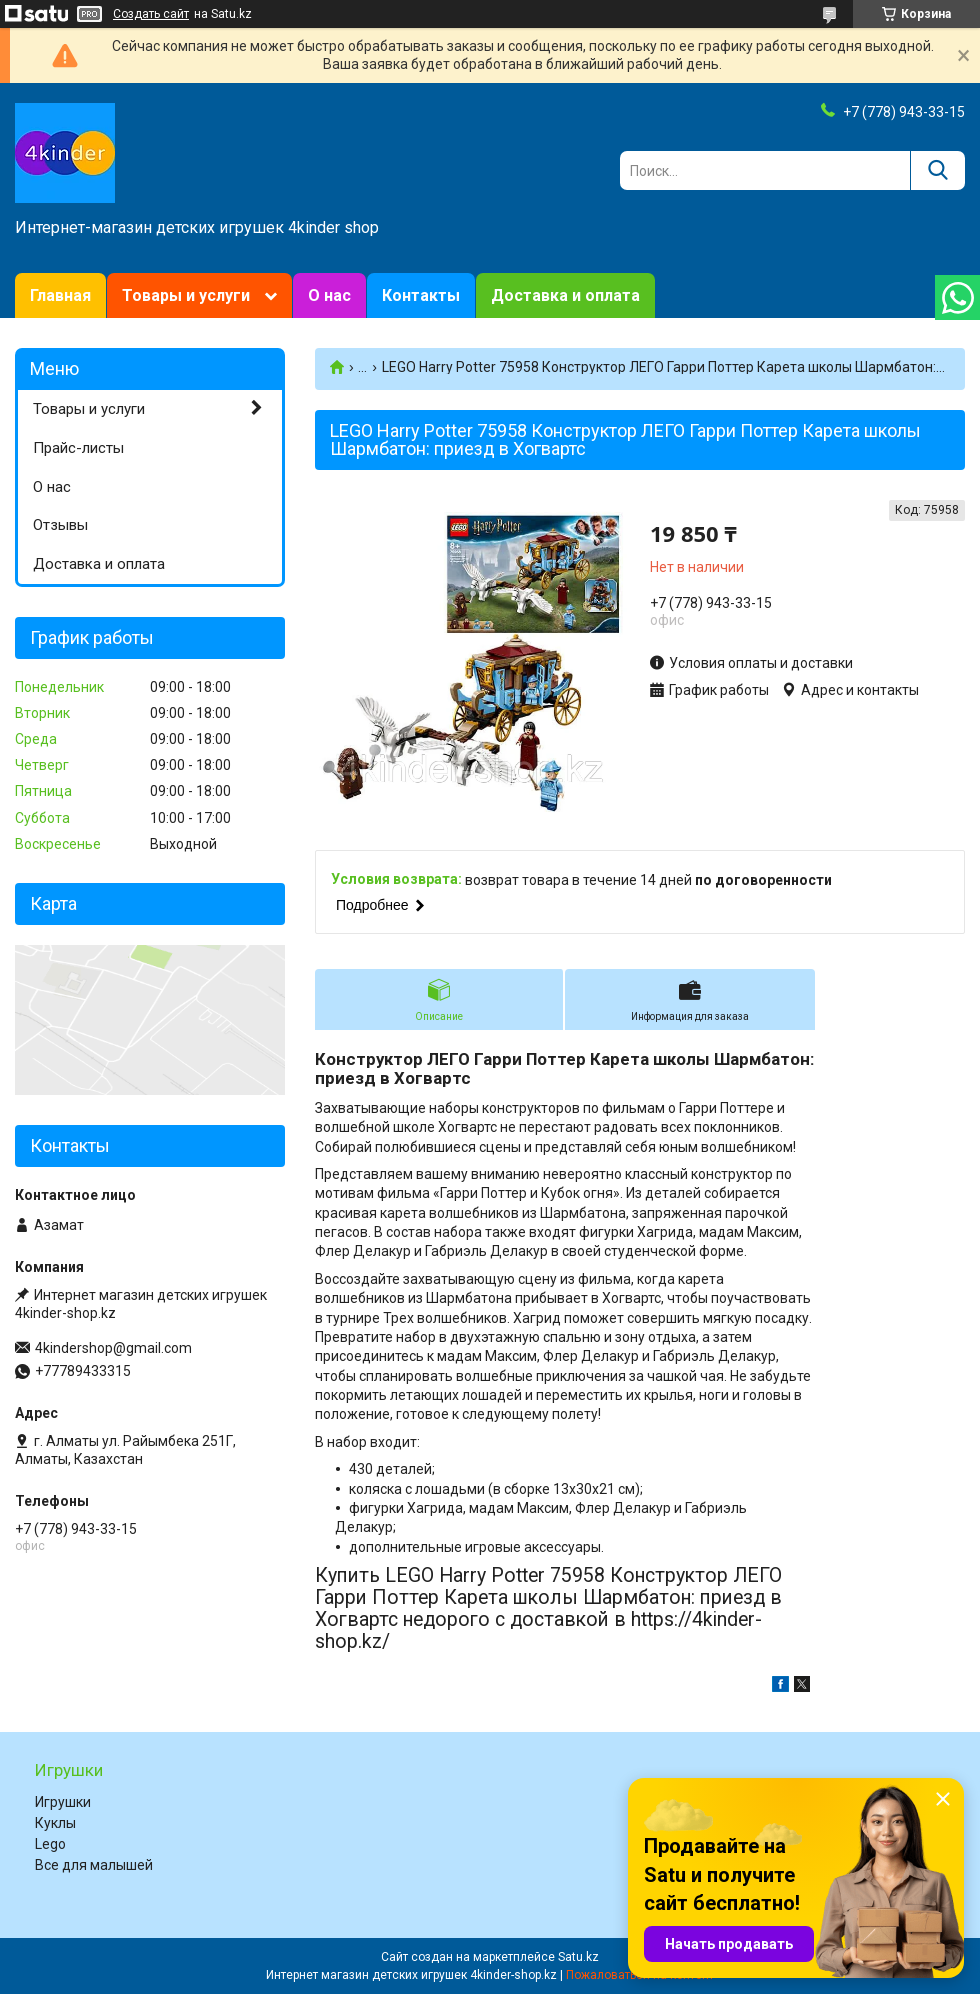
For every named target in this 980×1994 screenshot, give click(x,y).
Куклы (55, 1823)
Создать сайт (151, 14)
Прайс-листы (78, 448)
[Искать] (937, 170)
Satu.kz (578, 1957)
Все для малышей (94, 1865)
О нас (329, 295)
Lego (50, 1844)
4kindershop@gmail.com (113, 1348)
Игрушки (63, 1802)
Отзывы (60, 525)
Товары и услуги (186, 295)
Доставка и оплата (565, 295)
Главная (60, 295)
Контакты (421, 295)
